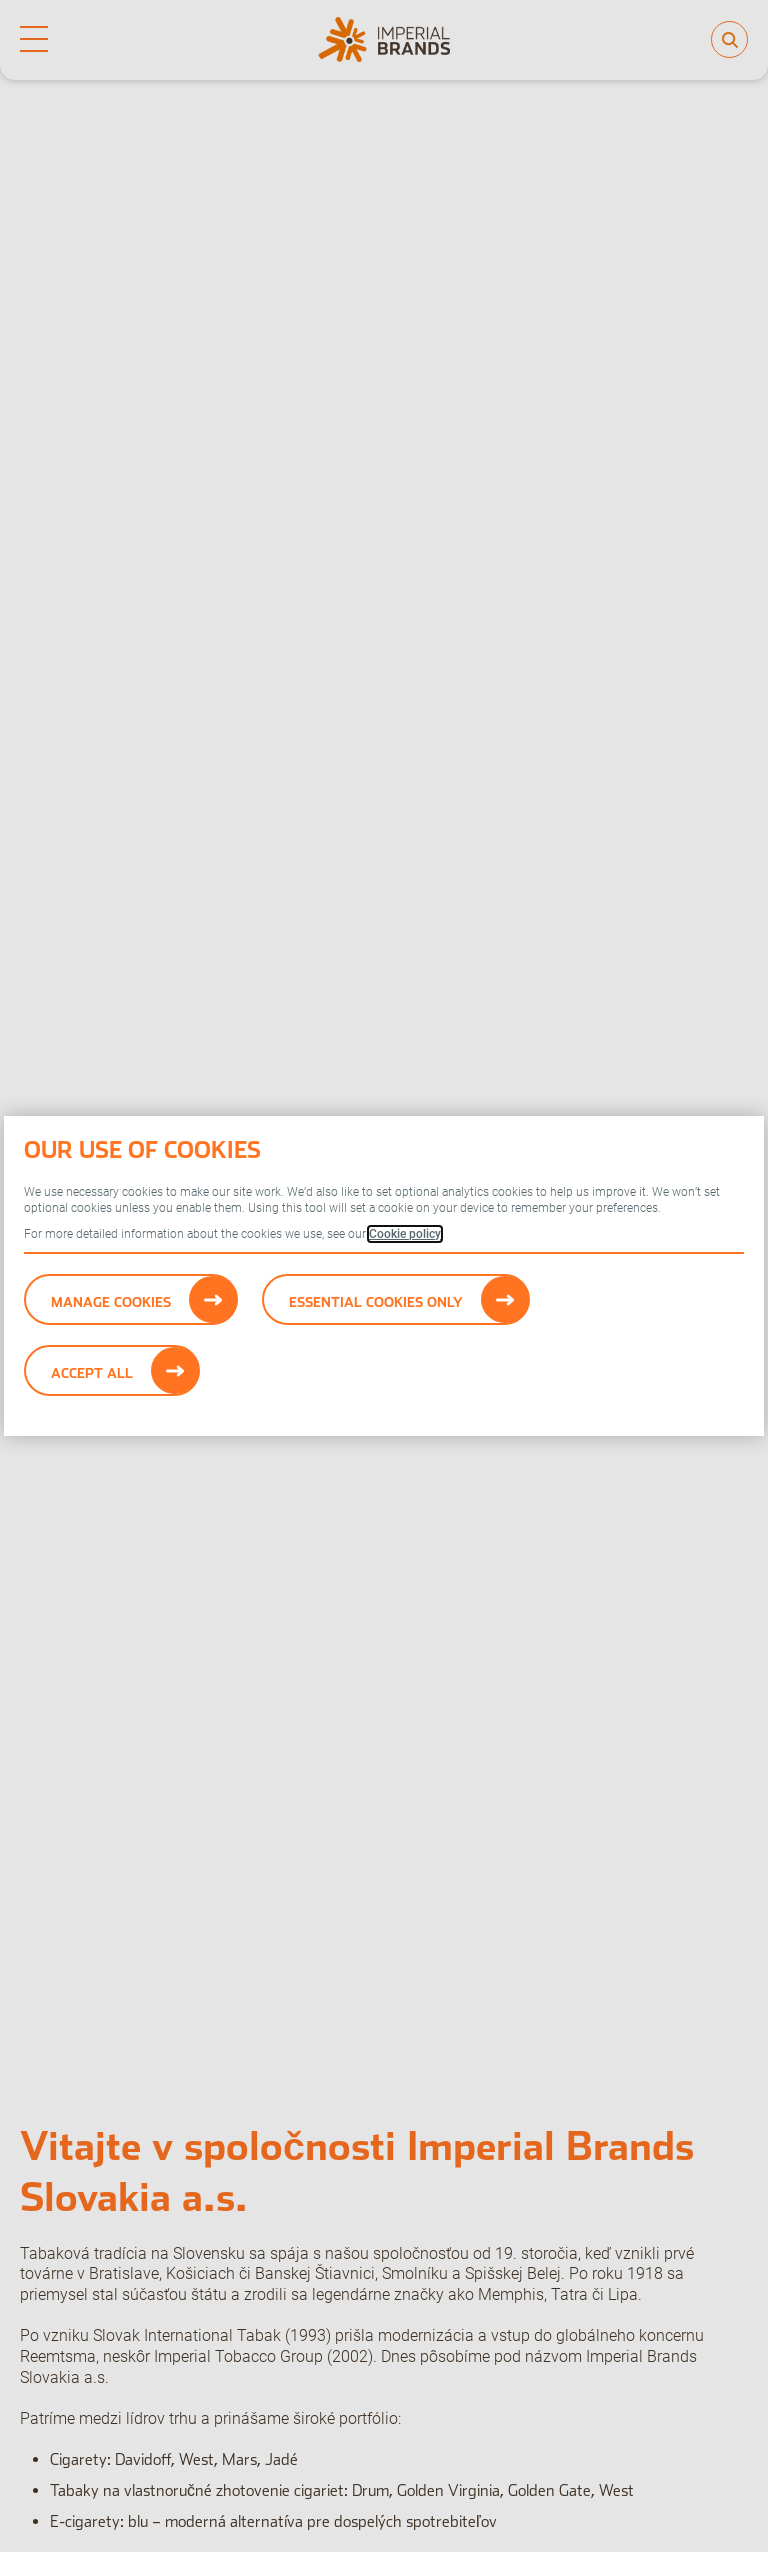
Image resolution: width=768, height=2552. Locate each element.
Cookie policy (405, 1234)
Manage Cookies (111, 1302)
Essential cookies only (376, 1302)
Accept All (92, 1373)
